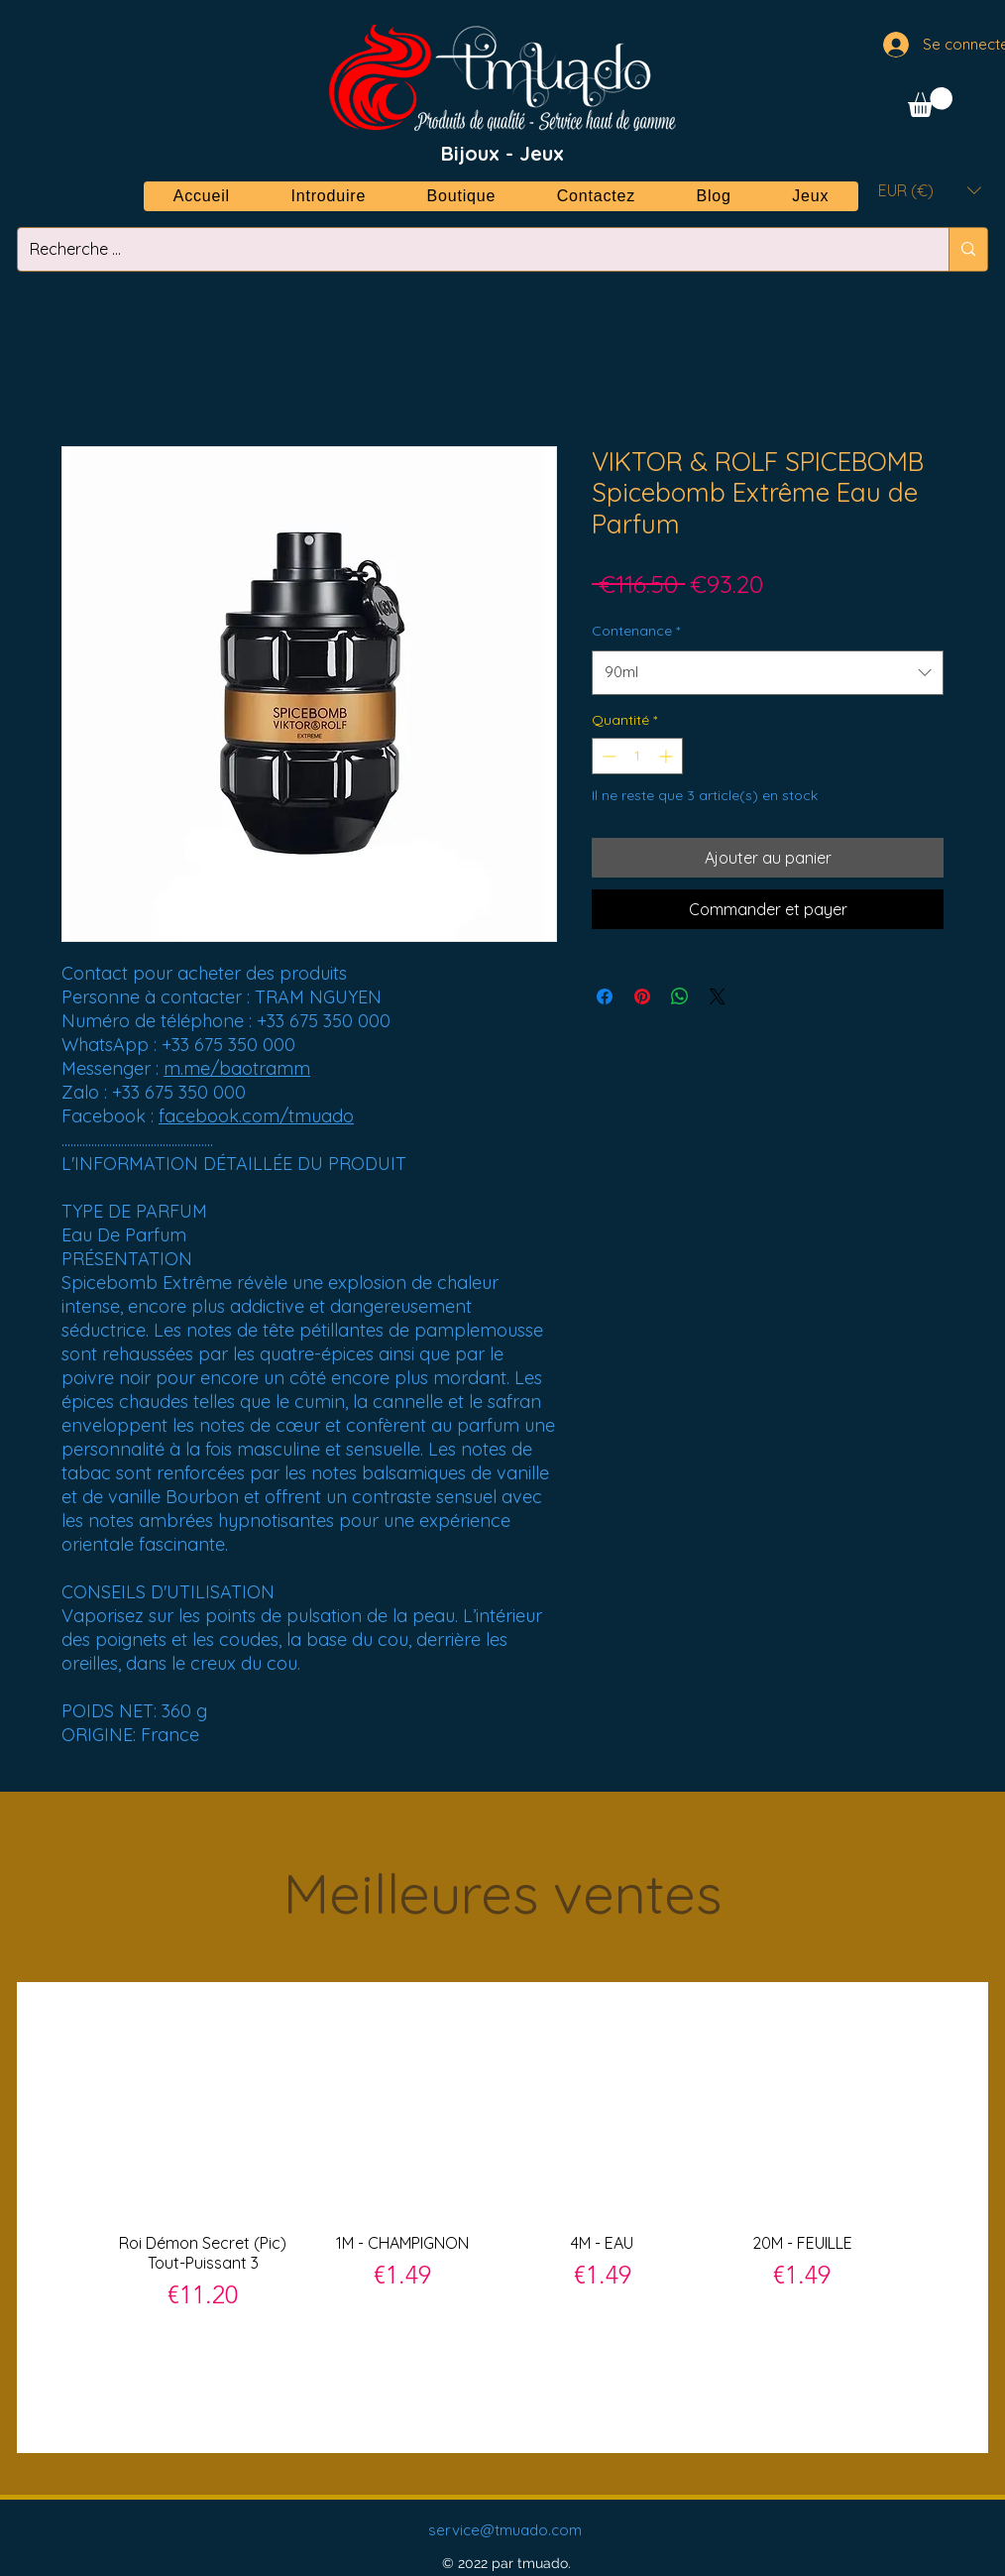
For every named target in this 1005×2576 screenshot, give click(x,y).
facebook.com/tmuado (256, 1116)
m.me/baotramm (237, 1068)
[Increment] (667, 756)
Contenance (636, 631)
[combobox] (768, 672)
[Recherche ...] (468, 249)
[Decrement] (607, 756)
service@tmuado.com (505, 2529)
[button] (930, 102)
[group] (502, 2217)
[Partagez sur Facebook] (604, 996)
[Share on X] (717, 996)
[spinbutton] (637, 756)
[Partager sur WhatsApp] (680, 996)
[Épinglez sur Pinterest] (642, 996)
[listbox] (929, 190)
